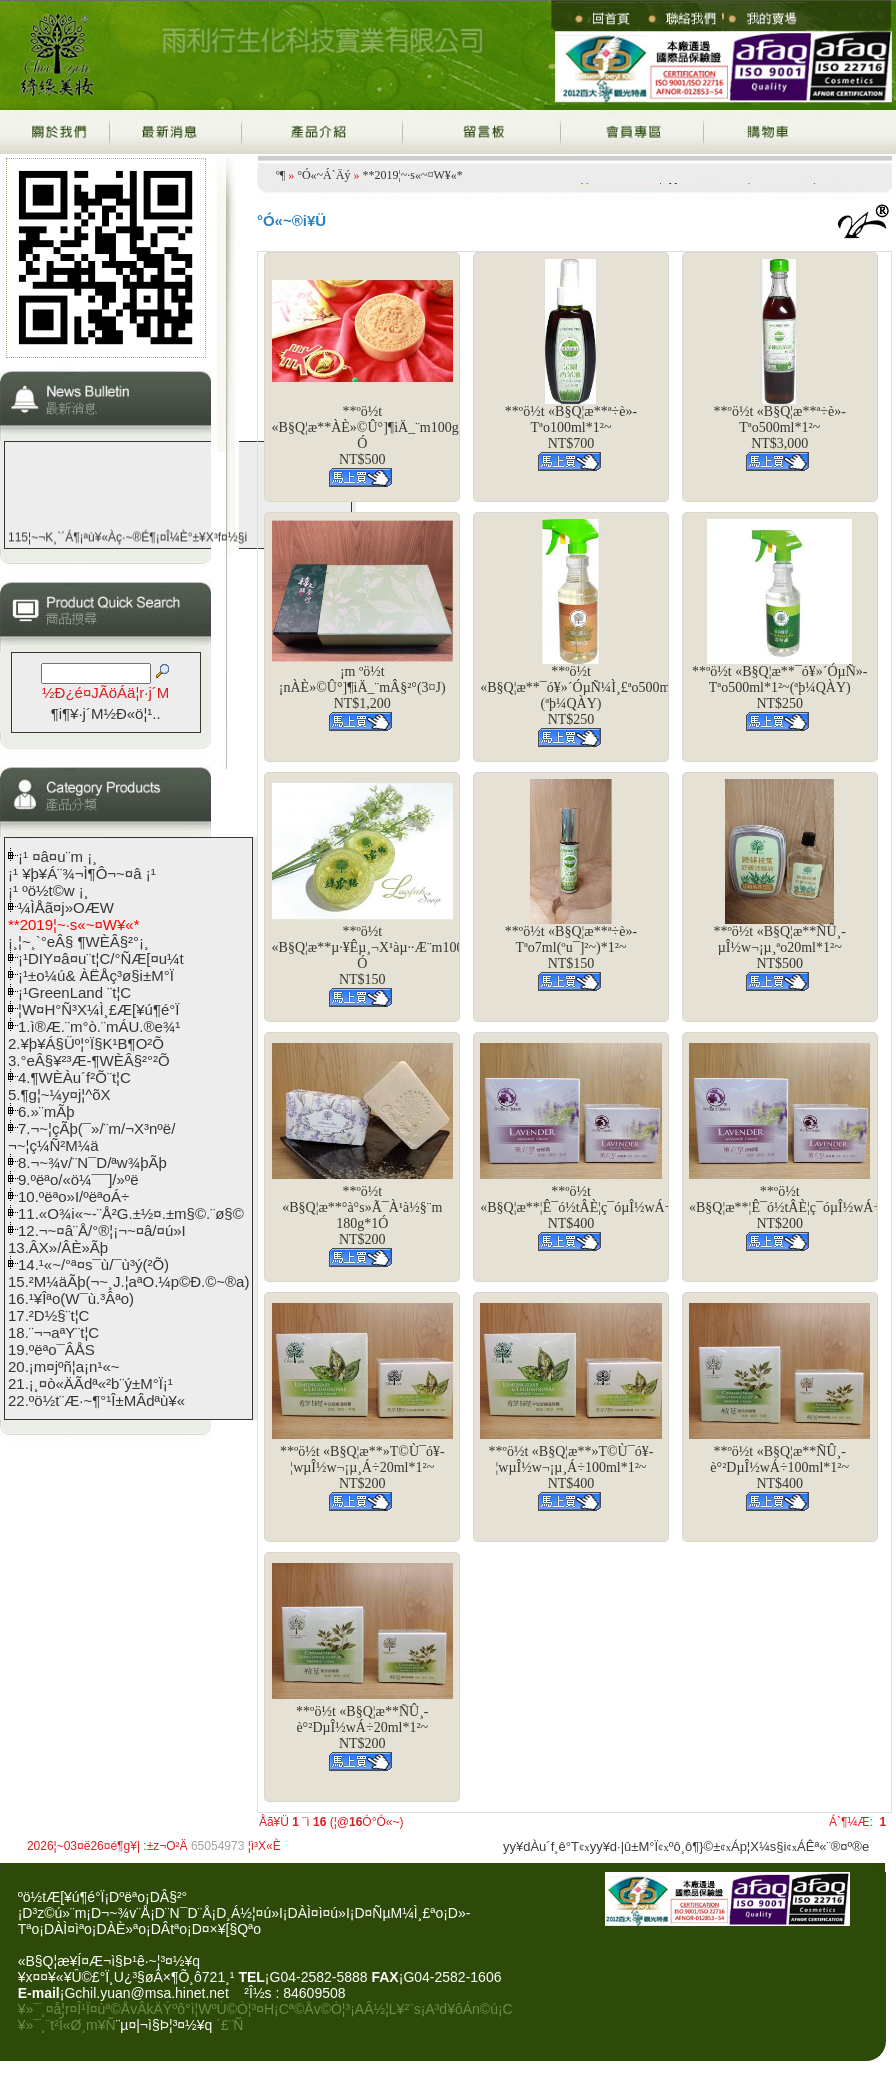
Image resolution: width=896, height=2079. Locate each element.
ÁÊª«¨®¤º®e (833, 1846)
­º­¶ (280, 175)
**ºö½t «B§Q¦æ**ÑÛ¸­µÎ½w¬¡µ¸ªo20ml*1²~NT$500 (780, 947)
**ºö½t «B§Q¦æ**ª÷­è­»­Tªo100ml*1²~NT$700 (571, 427)
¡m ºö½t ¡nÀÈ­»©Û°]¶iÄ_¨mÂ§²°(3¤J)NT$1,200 (362, 687)
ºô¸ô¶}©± (695, 1846)
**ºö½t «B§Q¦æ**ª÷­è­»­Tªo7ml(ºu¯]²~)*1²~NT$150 (571, 947)
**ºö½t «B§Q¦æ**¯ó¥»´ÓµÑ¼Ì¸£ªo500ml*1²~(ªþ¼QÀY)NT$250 (590, 695)
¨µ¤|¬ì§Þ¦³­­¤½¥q (164, 2025)
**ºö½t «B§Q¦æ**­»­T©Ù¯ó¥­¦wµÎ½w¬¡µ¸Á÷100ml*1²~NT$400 (571, 1467)
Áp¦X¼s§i (758, 1846)
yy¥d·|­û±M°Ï (624, 1846)
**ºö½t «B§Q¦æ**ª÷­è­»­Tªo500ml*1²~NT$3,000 (780, 427)
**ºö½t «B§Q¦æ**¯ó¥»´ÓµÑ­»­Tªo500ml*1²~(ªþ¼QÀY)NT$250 (779, 687)
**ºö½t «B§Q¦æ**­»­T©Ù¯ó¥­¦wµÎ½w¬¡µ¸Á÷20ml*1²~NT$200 (362, 1467)
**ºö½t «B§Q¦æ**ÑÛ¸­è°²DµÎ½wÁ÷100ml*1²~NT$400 (779, 1467)
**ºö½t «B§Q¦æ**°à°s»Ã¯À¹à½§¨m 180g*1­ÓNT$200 (362, 1215)
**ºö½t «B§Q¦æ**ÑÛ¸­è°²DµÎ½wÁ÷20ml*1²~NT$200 (362, 1727)
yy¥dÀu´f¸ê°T (541, 1846)
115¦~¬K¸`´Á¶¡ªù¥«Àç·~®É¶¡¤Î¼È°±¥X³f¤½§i (127, 540)
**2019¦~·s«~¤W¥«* (412, 175)
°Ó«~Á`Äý (323, 175)
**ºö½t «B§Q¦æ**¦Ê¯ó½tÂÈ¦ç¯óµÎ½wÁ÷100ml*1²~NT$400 (607, 1207)
